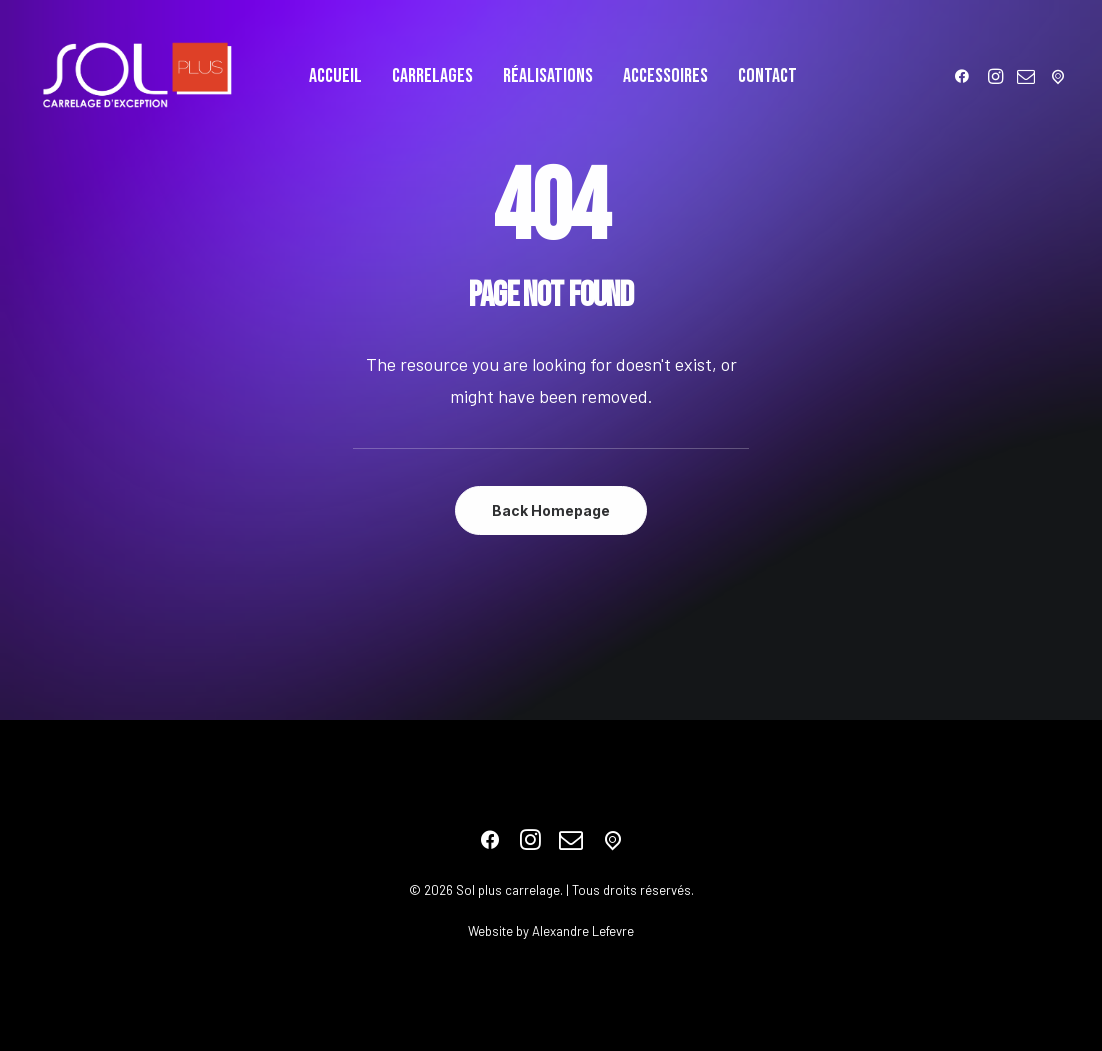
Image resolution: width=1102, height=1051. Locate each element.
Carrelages (432, 76)
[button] (965, 76)
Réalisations (548, 76)
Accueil (335, 76)
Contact (767, 76)
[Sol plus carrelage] (137, 76)
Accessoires (665, 76)
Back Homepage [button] (551, 510)
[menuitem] (335, 76)
